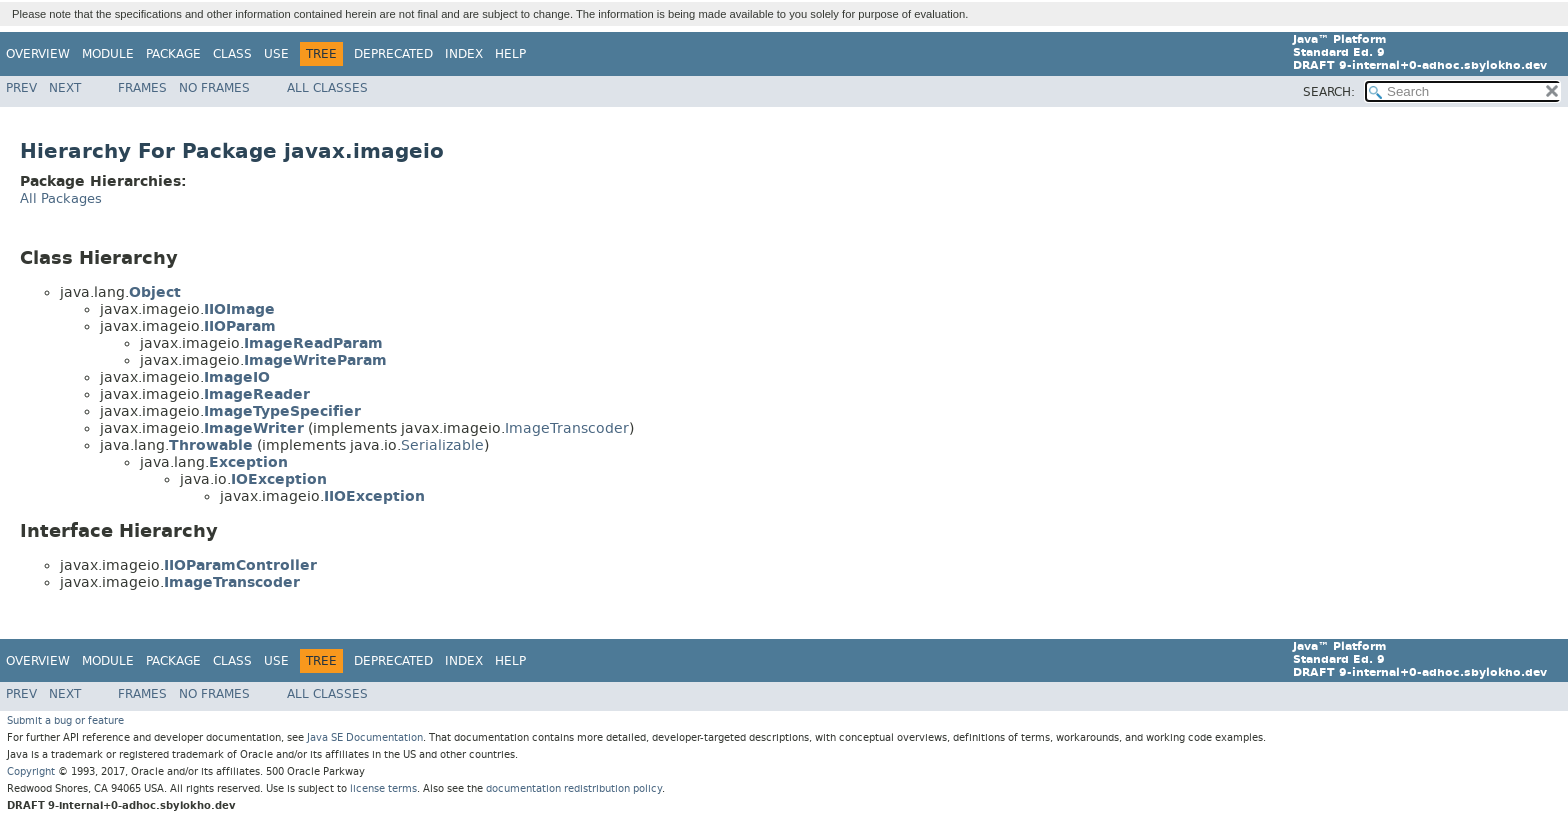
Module (108, 54)
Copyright (31, 771)
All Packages (61, 198)
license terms (383, 788)
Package (173, 54)
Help (510, 54)
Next (65, 88)
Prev (21, 88)
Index (464, 54)
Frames (142, 88)
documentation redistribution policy (574, 788)
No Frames (214, 88)
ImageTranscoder (567, 428)
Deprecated (393, 54)
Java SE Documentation (365, 737)
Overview (38, 54)
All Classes (327, 88)
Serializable (442, 445)
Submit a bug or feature (65, 720)
